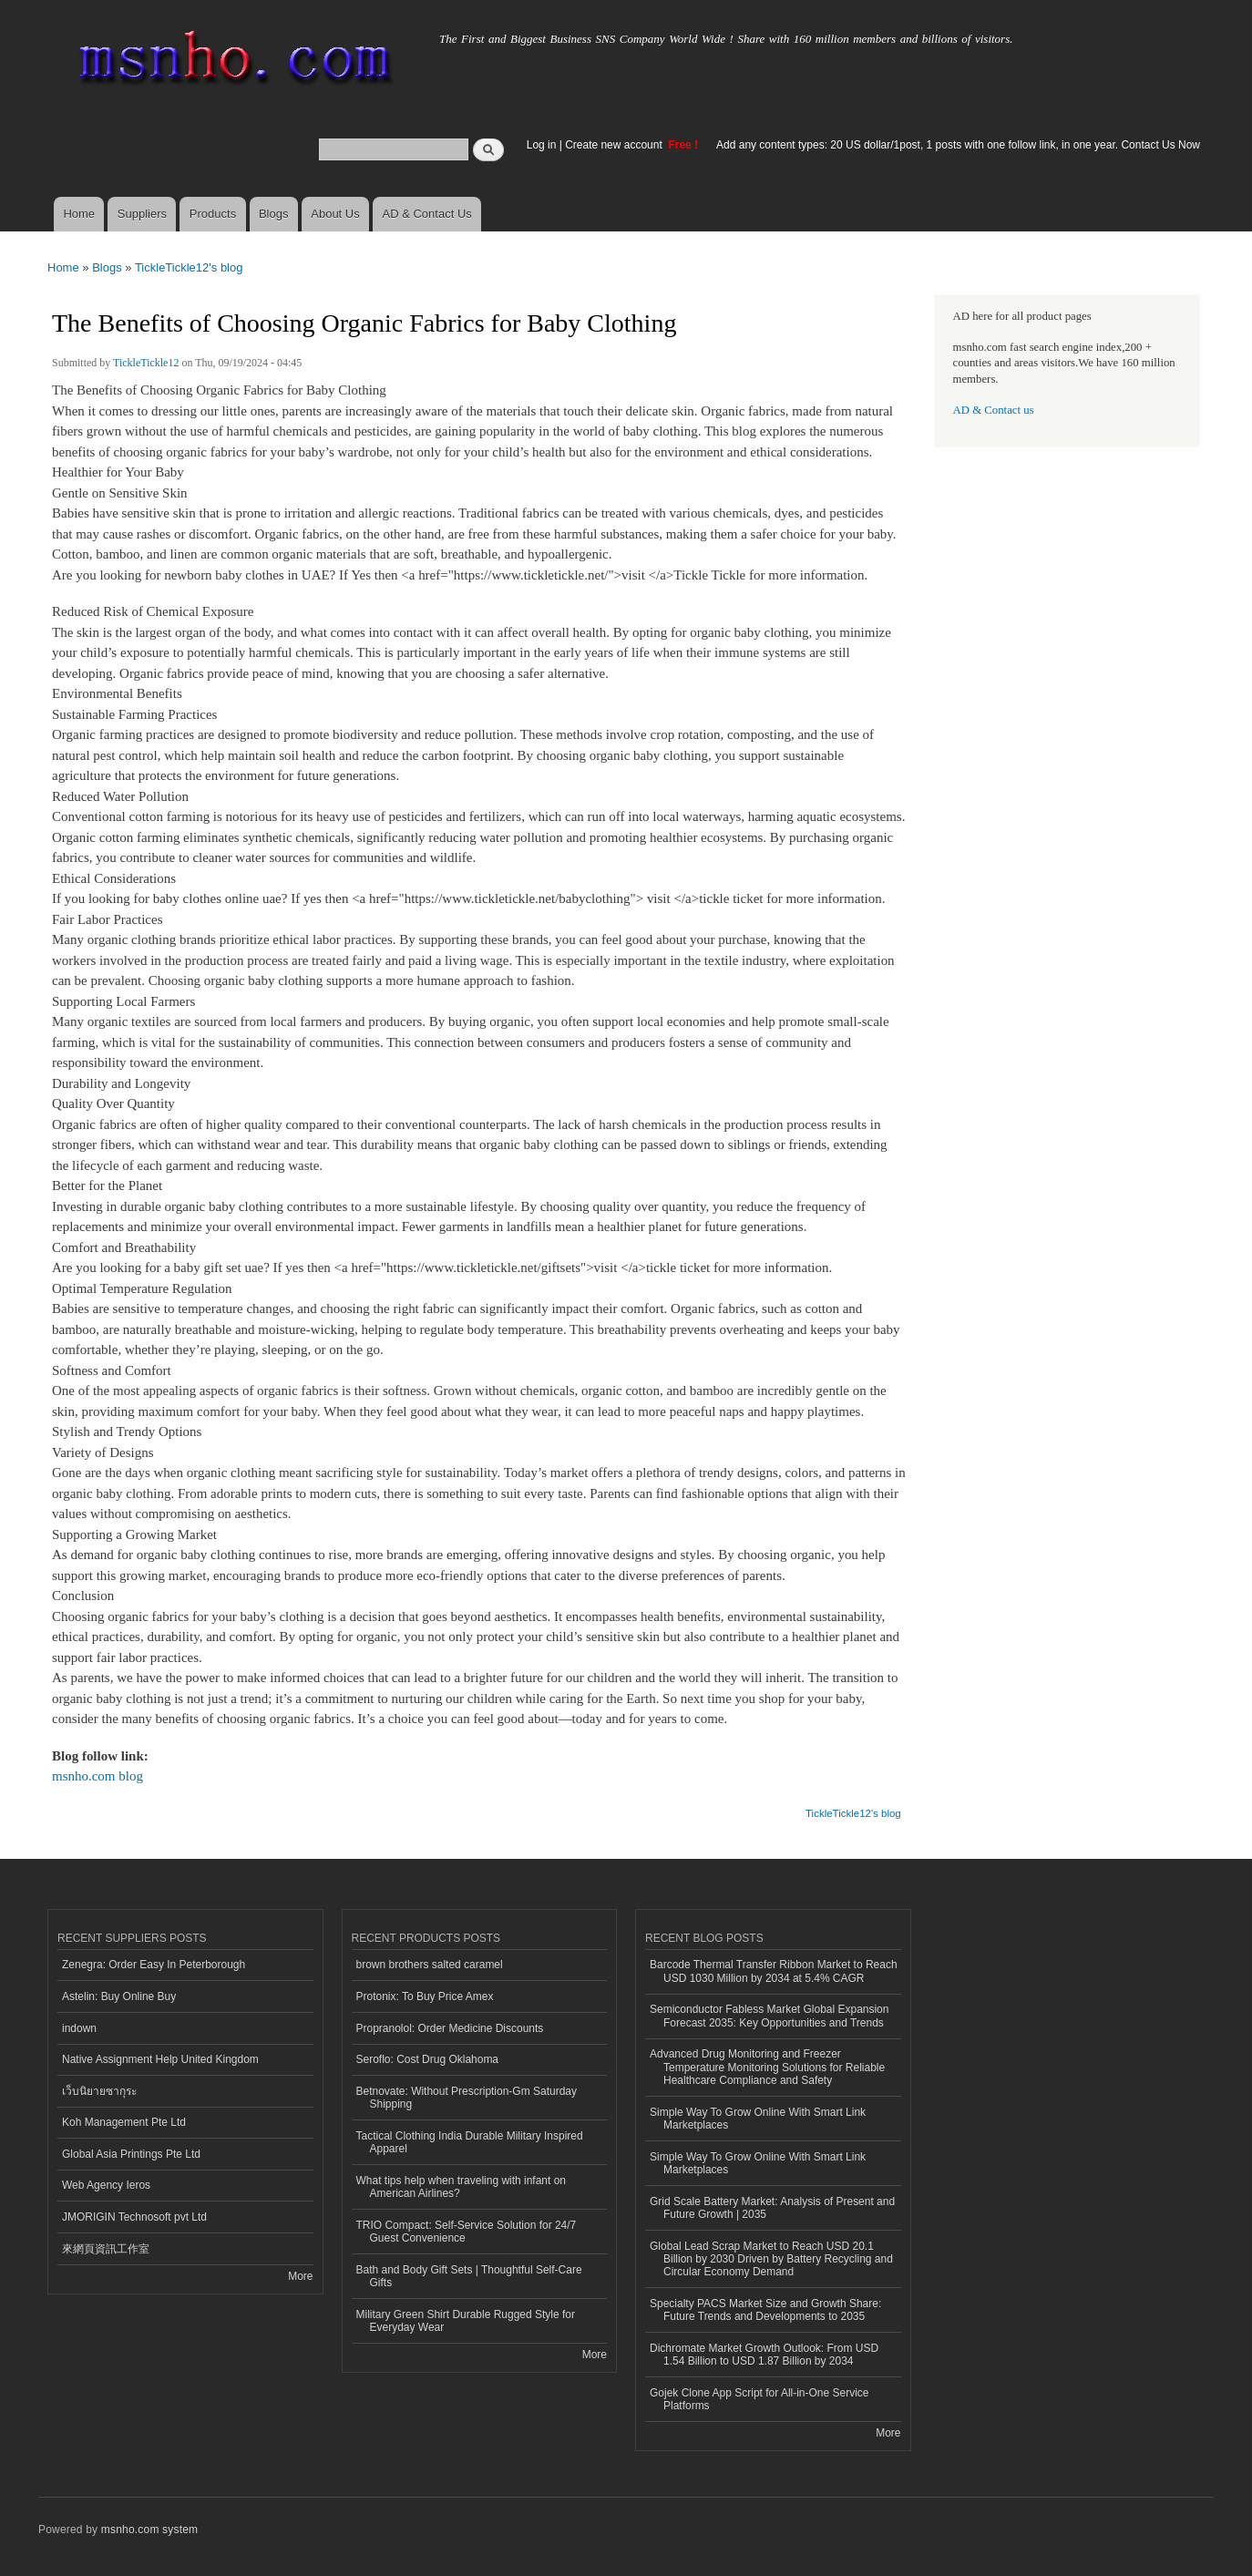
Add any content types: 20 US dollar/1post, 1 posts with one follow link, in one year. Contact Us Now (958, 145)
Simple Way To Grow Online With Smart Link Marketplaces (758, 2118)
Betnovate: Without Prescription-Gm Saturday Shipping (466, 2097)
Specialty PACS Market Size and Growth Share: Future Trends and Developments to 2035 (765, 2310)
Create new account (615, 145)
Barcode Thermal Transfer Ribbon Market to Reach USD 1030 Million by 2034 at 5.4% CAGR (774, 1971)
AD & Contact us (993, 410)
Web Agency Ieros (106, 2185)
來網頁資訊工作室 (105, 2248)
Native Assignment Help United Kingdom (160, 2059)
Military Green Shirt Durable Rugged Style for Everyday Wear (465, 2321)
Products (213, 214)
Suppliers (142, 214)
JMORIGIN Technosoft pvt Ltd (134, 2217)
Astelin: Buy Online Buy (119, 1996)
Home (79, 214)
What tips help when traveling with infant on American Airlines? (461, 2187)
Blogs (274, 214)
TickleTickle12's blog (189, 267)
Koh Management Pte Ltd (124, 2122)
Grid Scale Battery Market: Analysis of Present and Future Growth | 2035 (772, 2208)
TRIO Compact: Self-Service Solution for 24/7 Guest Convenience (466, 2231)
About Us (335, 214)
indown (79, 2028)
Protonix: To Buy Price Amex (425, 1996)
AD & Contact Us (427, 214)
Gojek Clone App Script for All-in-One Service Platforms (759, 2399)
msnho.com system (149, 2529)
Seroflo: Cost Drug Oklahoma (427, 2059)
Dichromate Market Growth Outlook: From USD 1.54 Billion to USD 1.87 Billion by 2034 (764, 2354)
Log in (542, 145)
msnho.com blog (97, 1776)
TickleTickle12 (146, 362)
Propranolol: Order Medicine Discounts (450, 2028)
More (300, 2276)
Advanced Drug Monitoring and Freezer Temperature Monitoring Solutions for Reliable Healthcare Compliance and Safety (767, 2067)
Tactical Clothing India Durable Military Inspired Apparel (469, 2142)
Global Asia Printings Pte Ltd (131, 2154)
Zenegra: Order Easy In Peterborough (153, 1964)
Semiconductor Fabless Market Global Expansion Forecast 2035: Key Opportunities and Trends (769, 2015)
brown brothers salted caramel (429, 1964)
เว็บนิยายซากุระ (99, 2091)
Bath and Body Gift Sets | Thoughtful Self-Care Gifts (469, 2276)
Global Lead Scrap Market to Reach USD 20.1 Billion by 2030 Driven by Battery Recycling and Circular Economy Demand (771, 2259)
